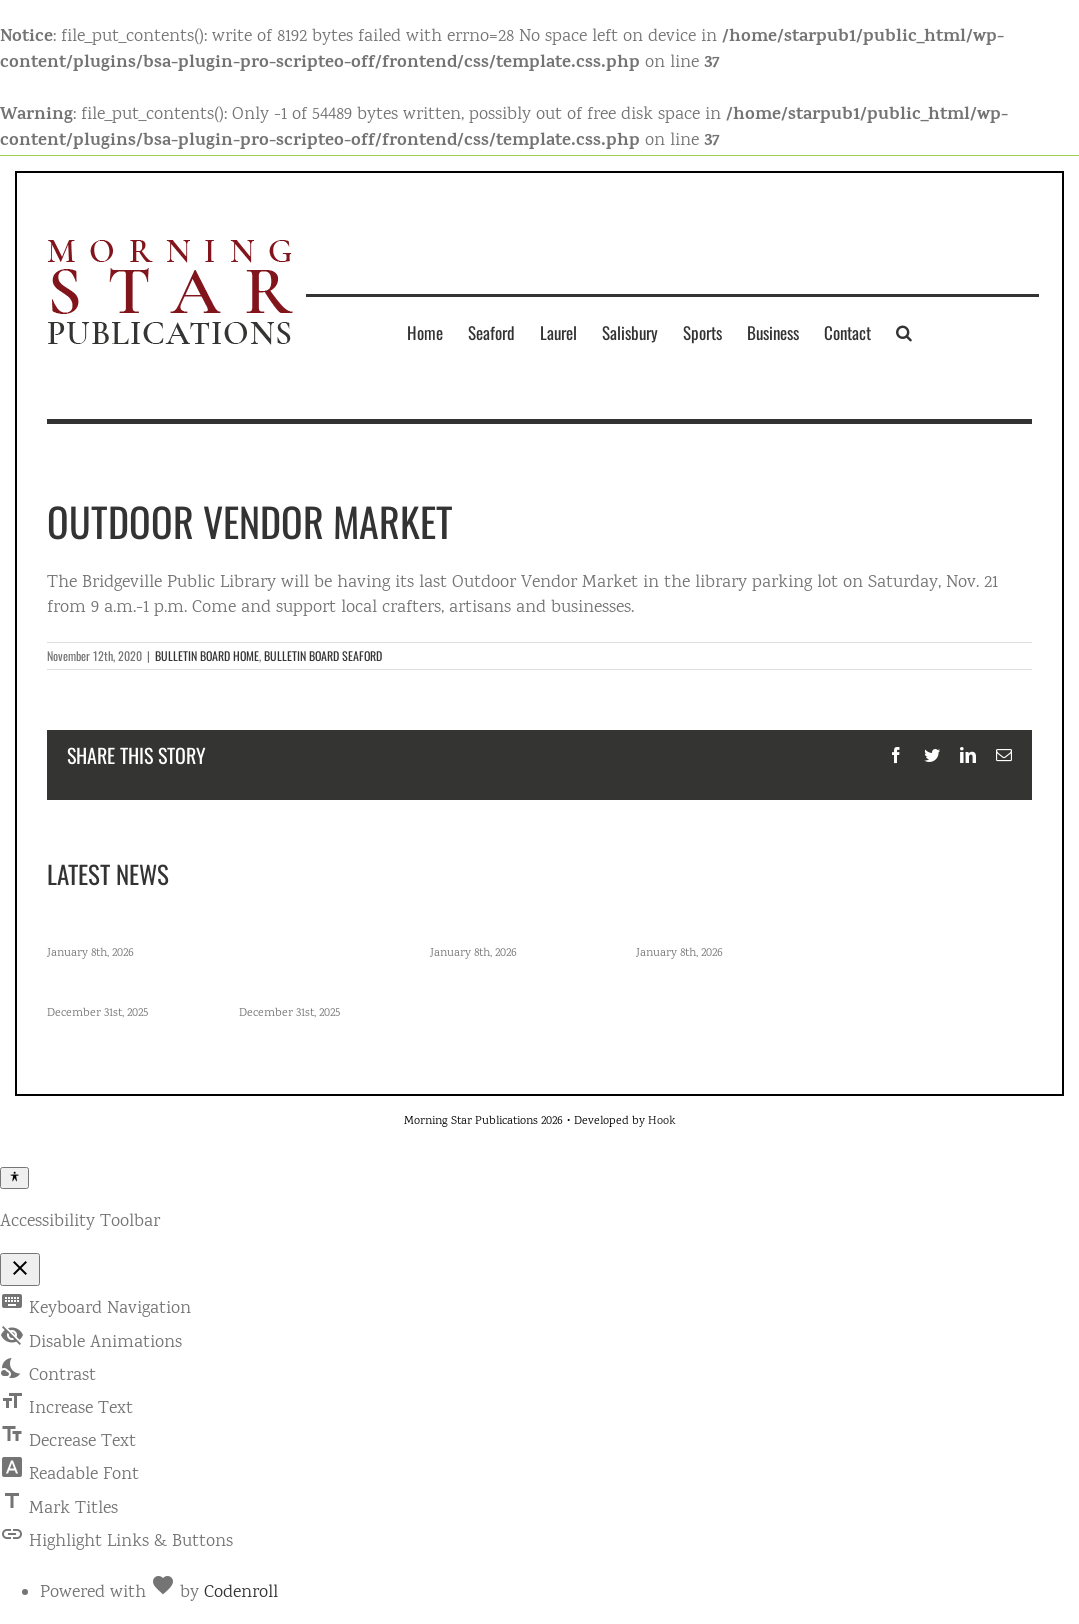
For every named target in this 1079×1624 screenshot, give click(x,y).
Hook (661, 1121)
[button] (904, 332)
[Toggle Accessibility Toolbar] (14, 1178)
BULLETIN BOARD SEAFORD (323, 655)
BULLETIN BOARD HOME (207, 655)
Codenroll (241, 1593)
